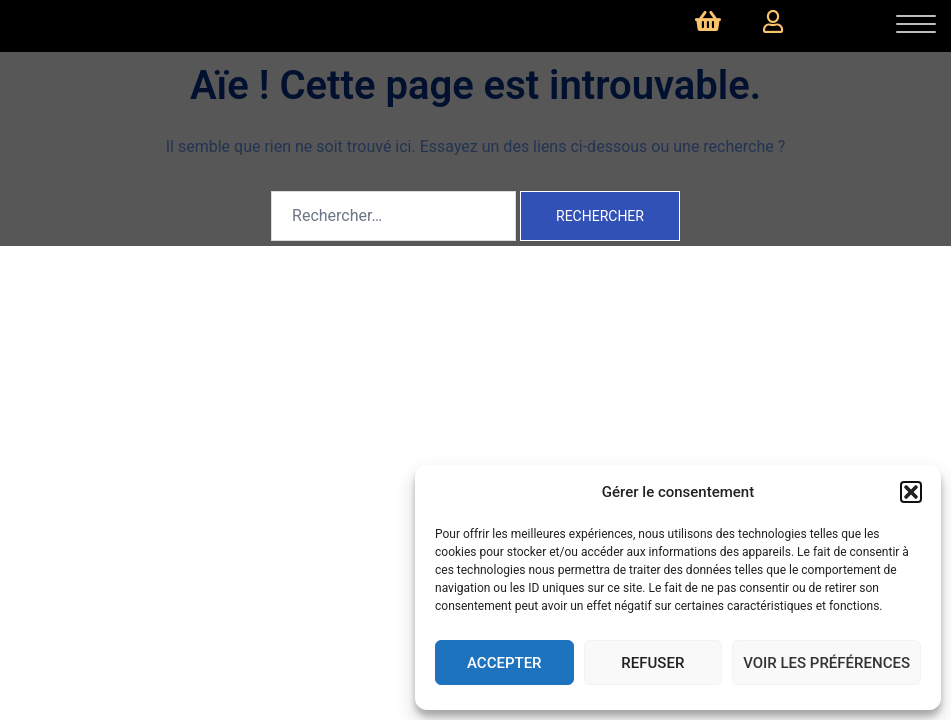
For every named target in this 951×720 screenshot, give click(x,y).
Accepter (504, 663)
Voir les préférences (826, 663)
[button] (911, 492)
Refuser (652, 663)
